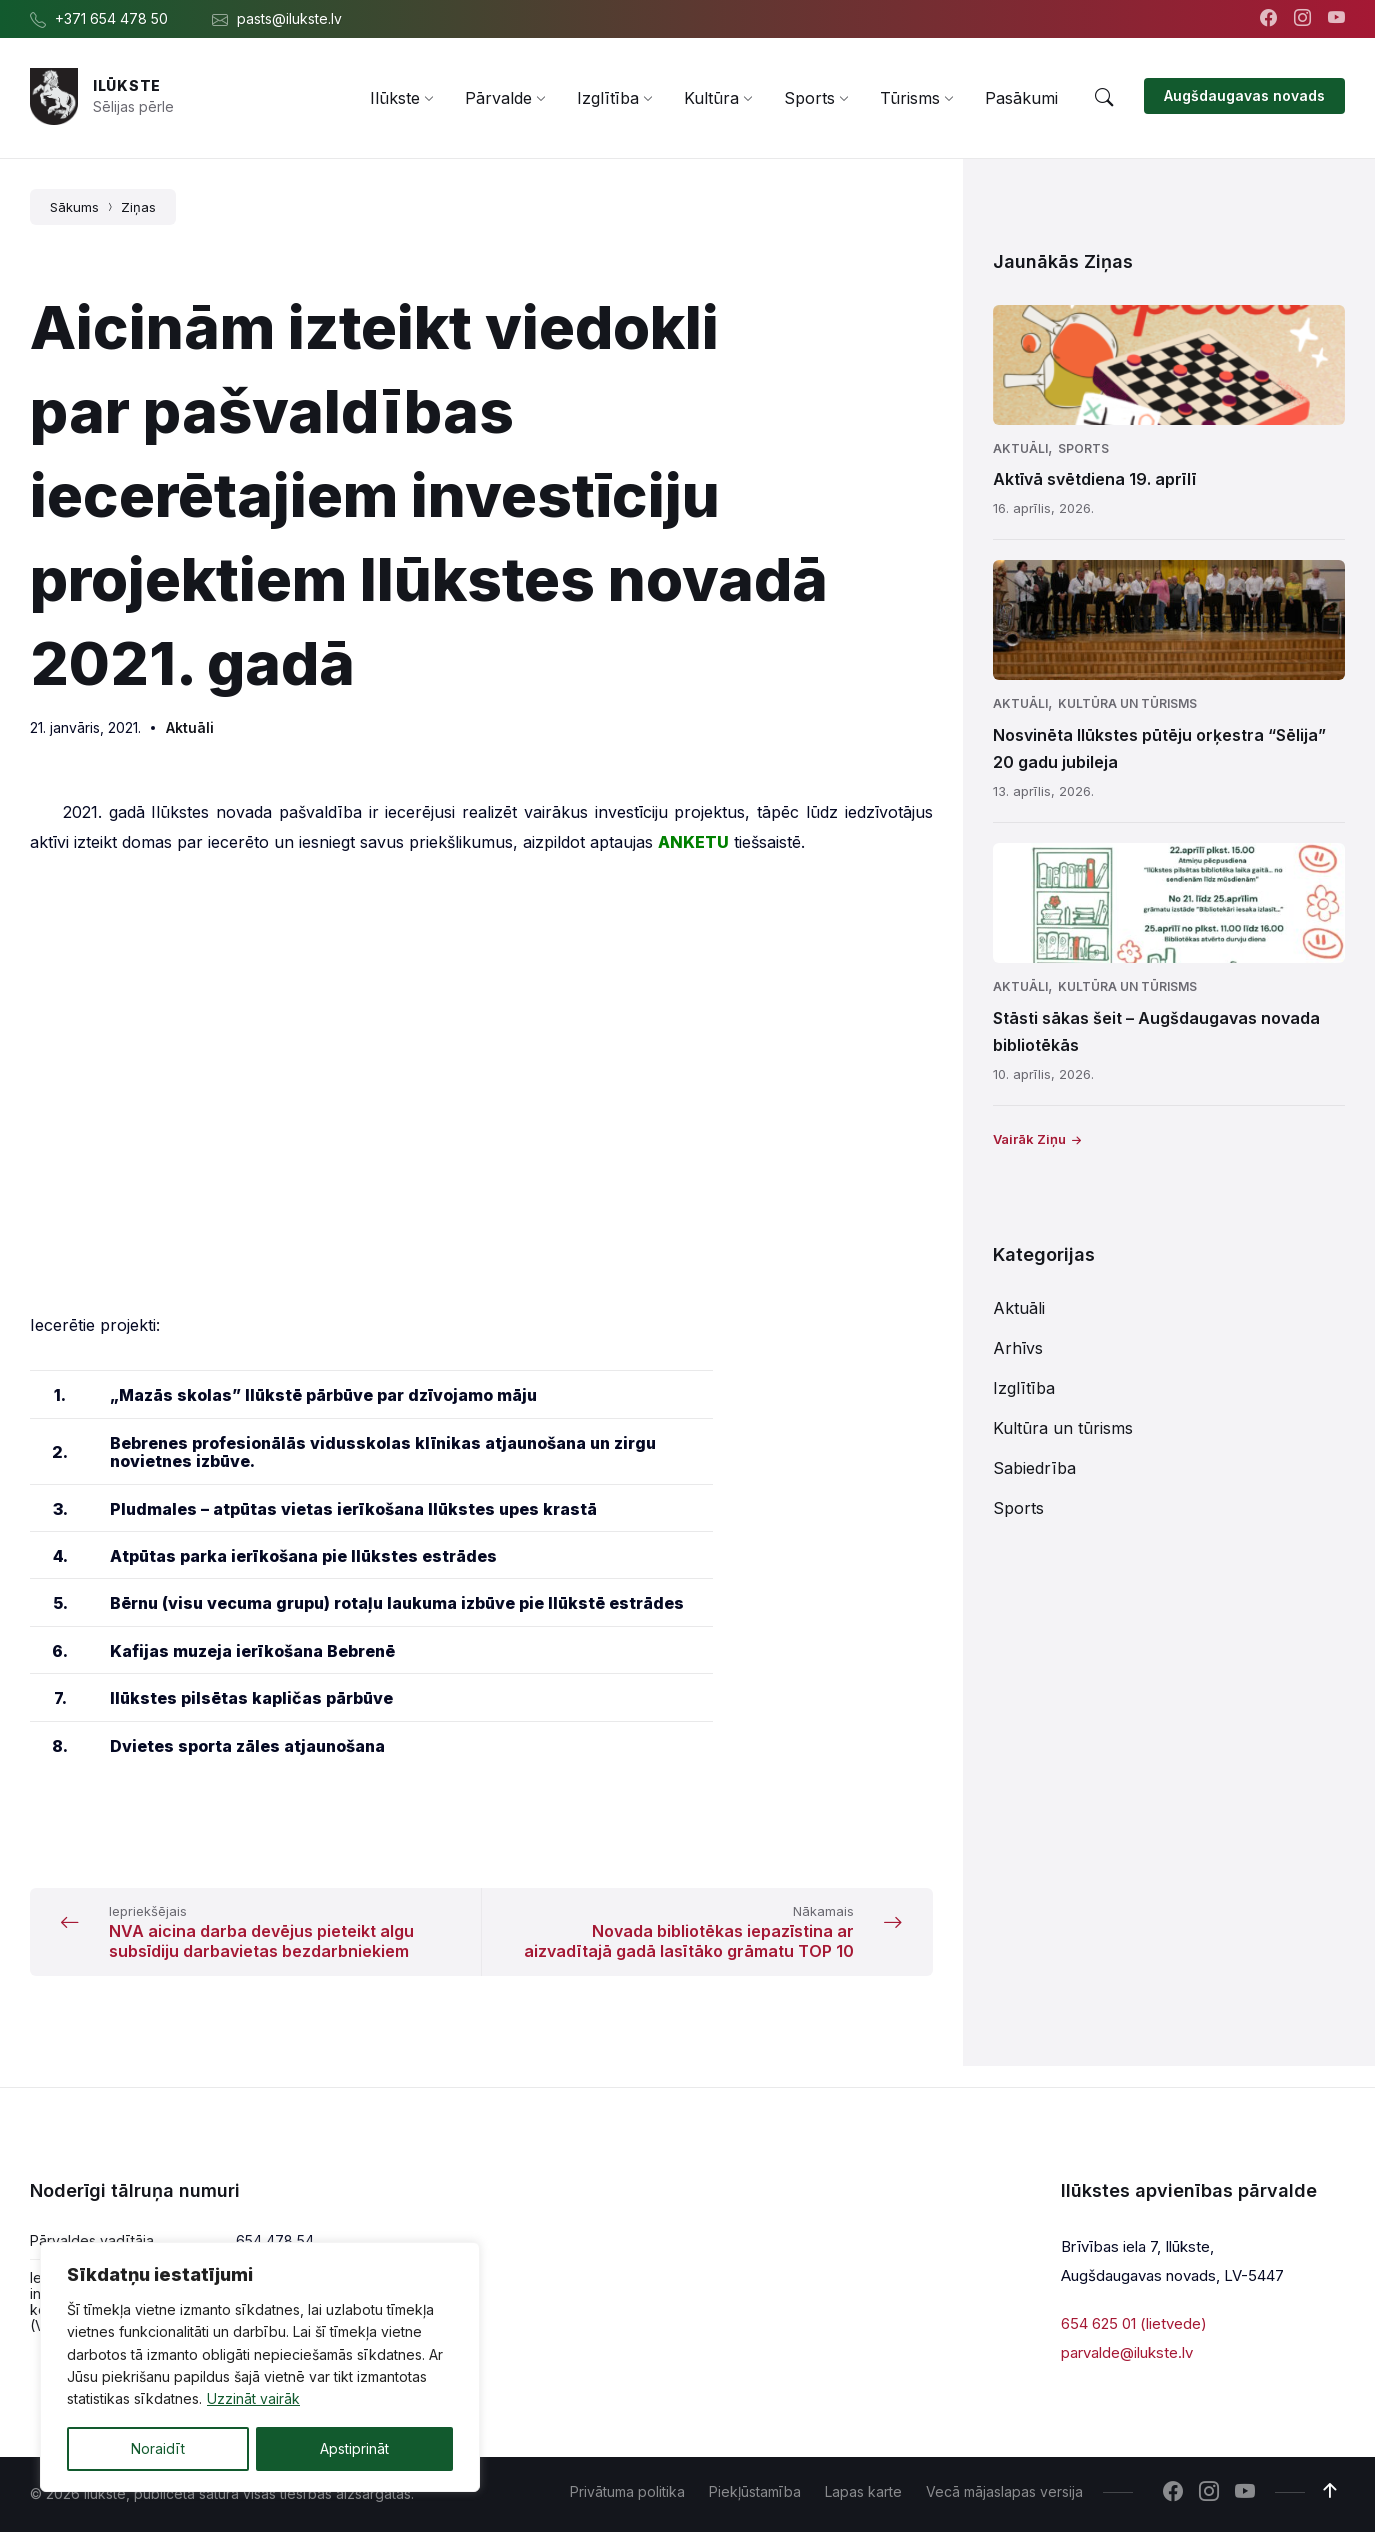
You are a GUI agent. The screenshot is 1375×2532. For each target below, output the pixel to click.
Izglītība (1024, 1388)
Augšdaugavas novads (1244, 95)
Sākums (74, 207)
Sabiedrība (1034, 1468)
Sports (1083, 448)
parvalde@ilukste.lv (1127, 2351)
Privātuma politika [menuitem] (627, 2491)
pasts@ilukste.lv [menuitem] (289, 18)
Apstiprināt (354, 2448)
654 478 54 (275, 2240)
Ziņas (138, 207)
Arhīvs (1018, 1348)
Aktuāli (190, 727)
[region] (260, 2367)
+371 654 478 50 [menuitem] (111, 18)
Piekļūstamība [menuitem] (755, 2491)
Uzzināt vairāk (253, 2399)
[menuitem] (395, 98)
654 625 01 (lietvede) (1134, 2323)
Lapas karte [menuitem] (863, 2491)
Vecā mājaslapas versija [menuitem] (1004, 2491)
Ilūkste (127, 85)
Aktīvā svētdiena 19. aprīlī (1094, 479)
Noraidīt (158, 2448)
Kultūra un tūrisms (1127, 703)
